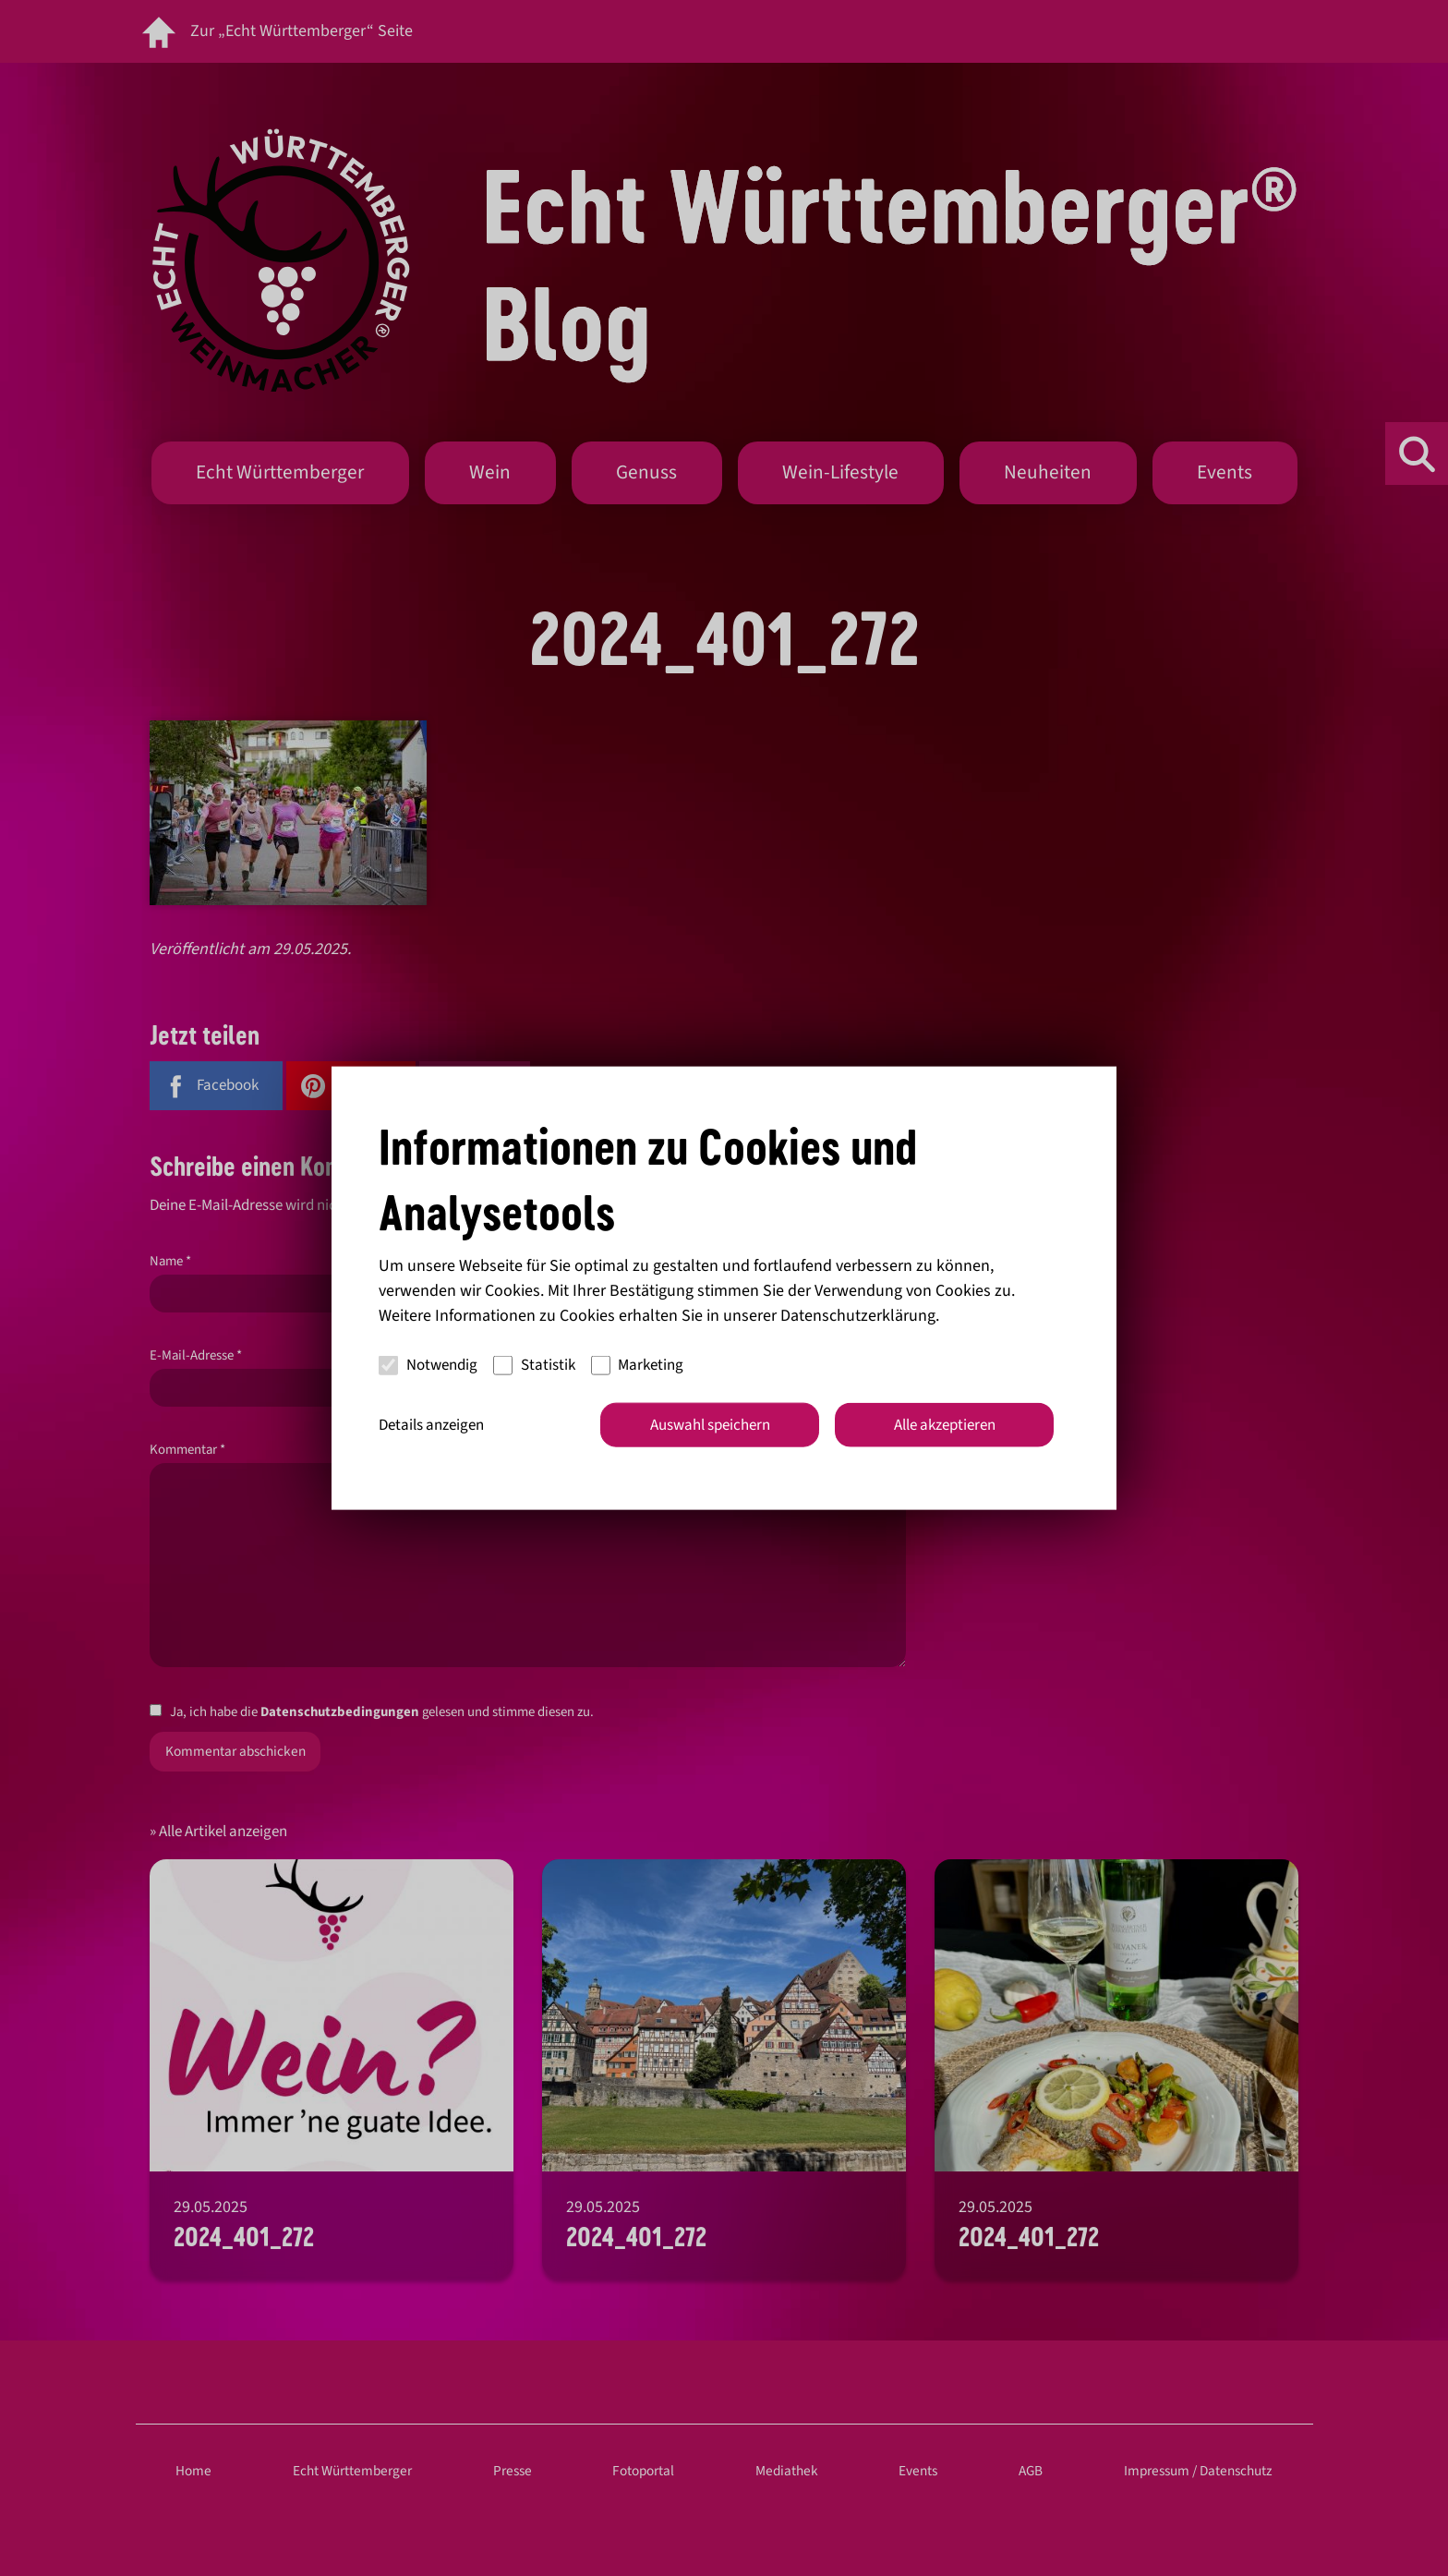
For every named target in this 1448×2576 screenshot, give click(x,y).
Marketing (637, 1365)
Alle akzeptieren (945, 1424)
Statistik (534, 1365)
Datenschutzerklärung (857, 1314)
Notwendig (428, 1365)
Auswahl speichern (710, 1424)
